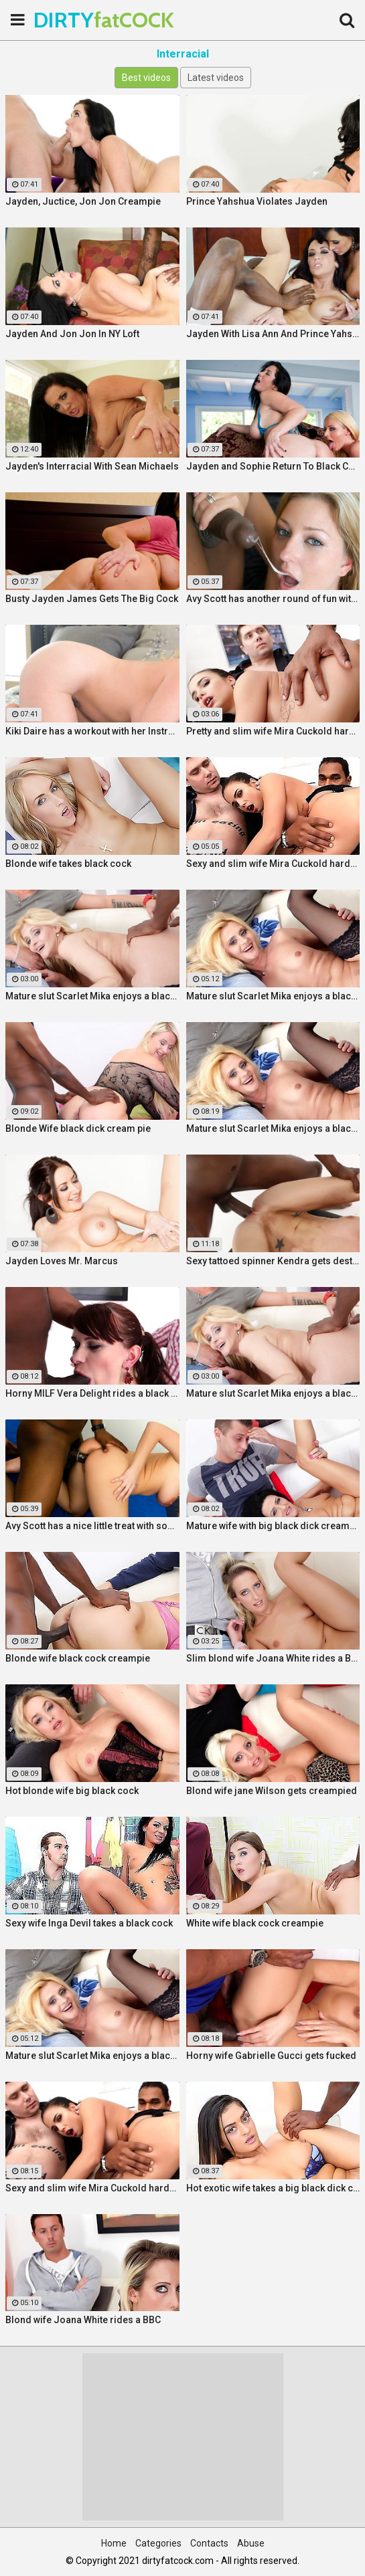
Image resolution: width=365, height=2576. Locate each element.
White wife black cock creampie (254, 1923)
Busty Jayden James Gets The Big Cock (91, 598)
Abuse (251, 2543)
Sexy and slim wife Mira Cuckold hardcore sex (273, 863)
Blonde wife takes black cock (68, 863)
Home (114, 2543)
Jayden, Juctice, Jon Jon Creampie (83, 201)
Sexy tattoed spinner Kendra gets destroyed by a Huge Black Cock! (273, 1261)
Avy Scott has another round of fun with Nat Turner (273, 598)
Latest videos (216, 77)
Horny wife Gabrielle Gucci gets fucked (271, 2055)
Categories (158, 2543)
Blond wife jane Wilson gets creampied (271, 1790)
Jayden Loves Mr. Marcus (61, 1261)
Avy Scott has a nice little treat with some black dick (92, 1525)
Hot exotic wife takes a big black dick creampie (273, 2188)
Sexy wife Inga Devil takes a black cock (89, 1923)
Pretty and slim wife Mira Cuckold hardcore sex (273, 731)
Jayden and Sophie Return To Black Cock (273, 466)
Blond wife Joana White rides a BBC (83, 2319)
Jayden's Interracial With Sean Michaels (92, 466)
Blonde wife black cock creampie (77, 1658)
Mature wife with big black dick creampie (273, 1525)
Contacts (209, 2543)
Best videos (146, 77)
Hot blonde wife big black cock (72, 1790)
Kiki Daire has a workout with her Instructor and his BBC (92, 731)
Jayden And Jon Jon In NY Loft (72, 333)
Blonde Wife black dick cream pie (78, 1128)
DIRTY (66, 20)
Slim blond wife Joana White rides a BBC (273, 1658)
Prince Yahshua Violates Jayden (256, 201)
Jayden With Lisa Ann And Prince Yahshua (273, 333)
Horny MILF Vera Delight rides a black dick (92, 1393)
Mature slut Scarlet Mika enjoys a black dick (92, 996)
